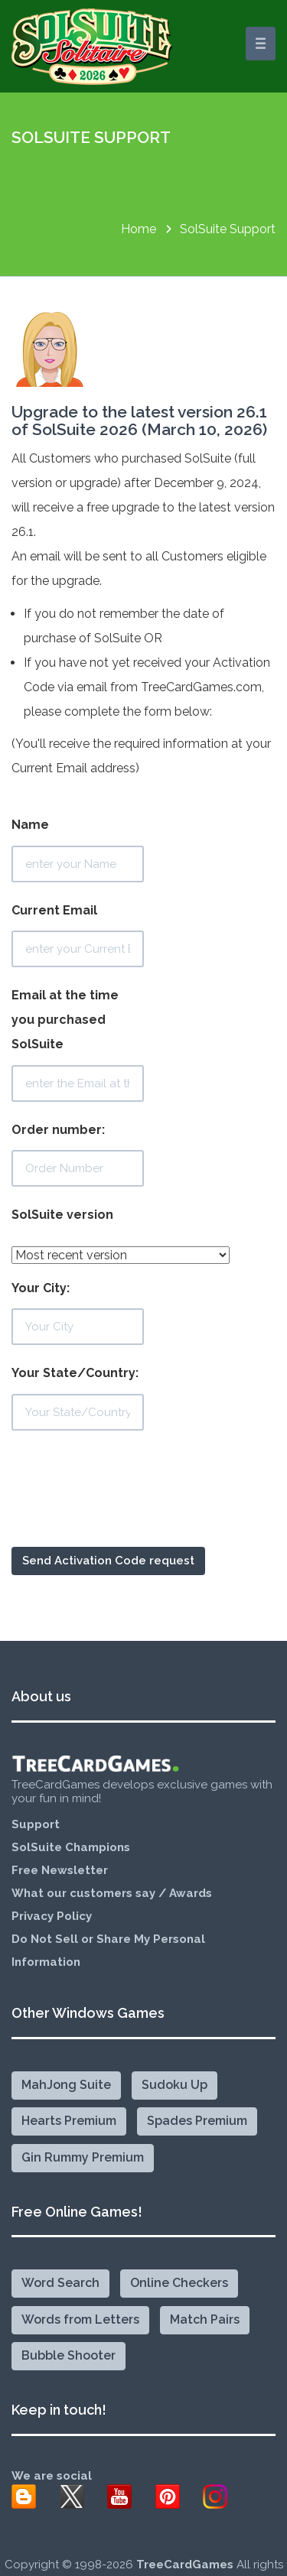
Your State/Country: (77, 1398)
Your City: (77, 1313)
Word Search (60, 2283)
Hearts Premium (68, 2120)
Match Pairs (205, 2319)
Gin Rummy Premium (82, 2157)
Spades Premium (197, 2120)
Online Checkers (179, 2283)
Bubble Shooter (68, 2355)
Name (77, 849)
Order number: (77, 1154)
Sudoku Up (174, 2084)
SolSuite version (62, 1214)
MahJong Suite (66, 2084)
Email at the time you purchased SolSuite (77, 1045)
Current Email (77, 935)
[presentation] (127, 1508)
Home (138, 229)
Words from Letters (80, 2319)
